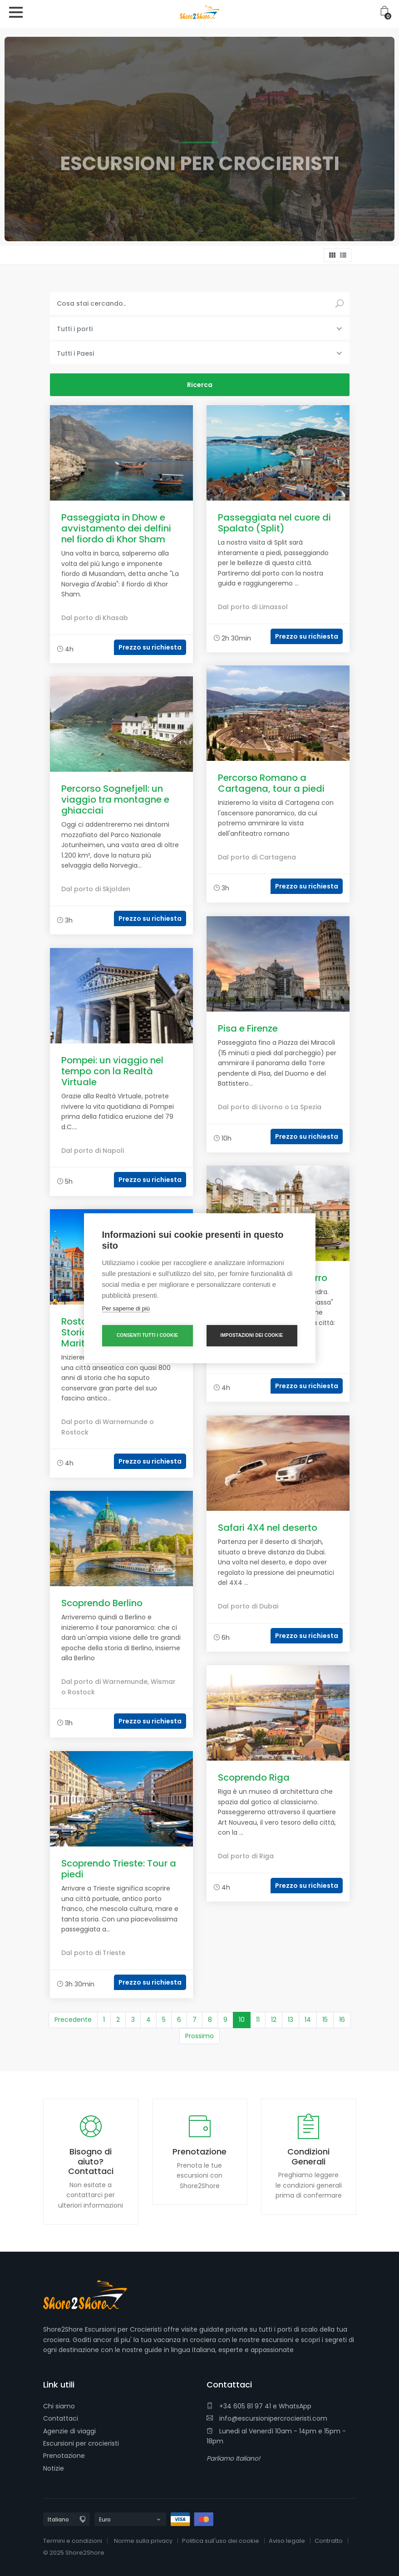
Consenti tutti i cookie (147, 1335)
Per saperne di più (126, 1308)
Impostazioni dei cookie (252, 1335)
